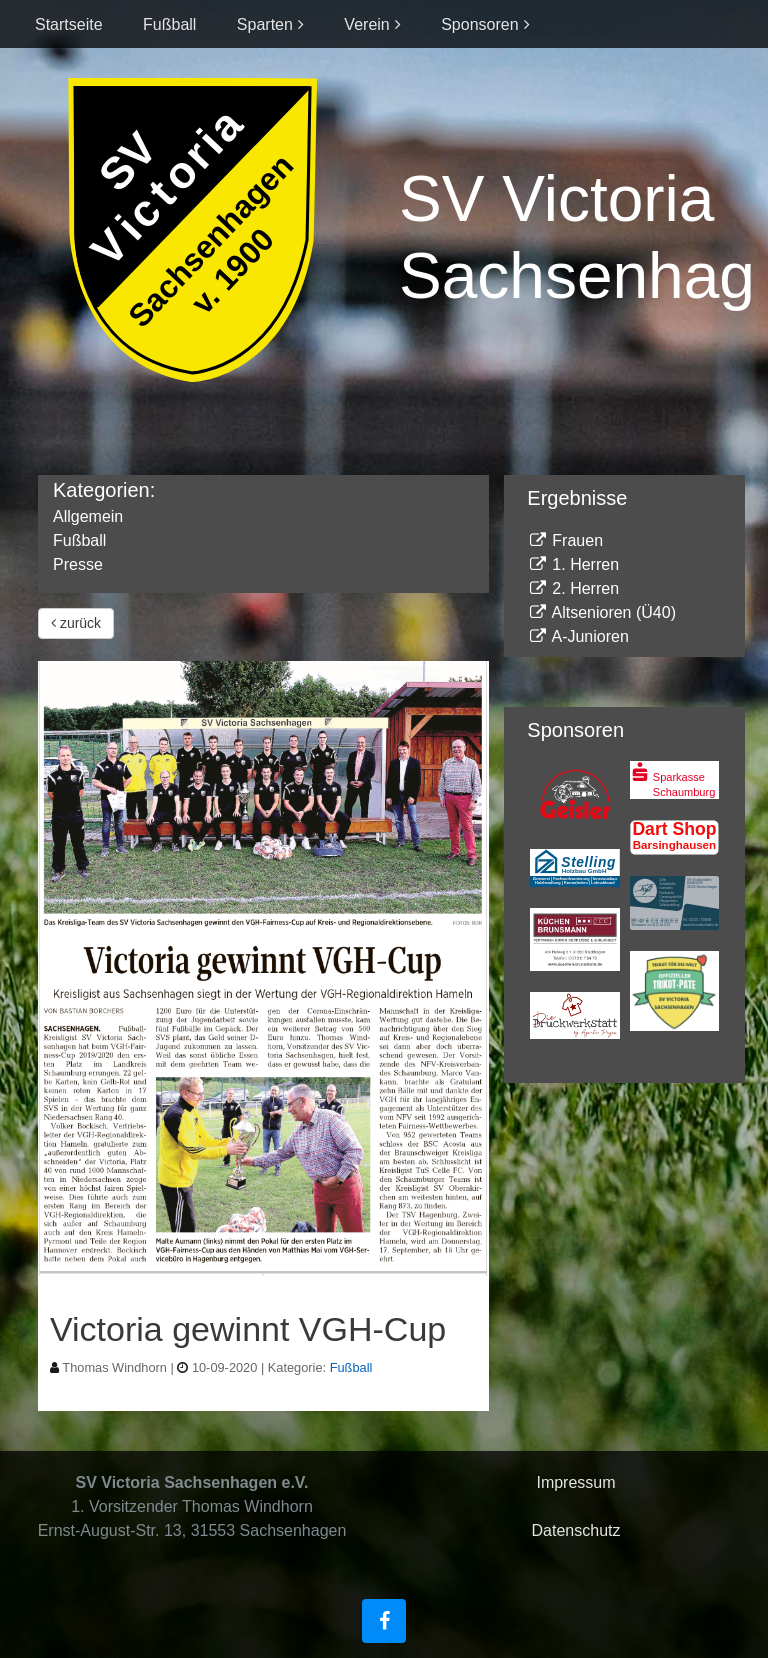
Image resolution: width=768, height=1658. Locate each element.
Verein (366, 24)
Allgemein (88, 516)
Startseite (69, 24)
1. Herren (573, 564)
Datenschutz (576, 1530)
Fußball (169, 24)
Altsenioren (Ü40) (601, 612)
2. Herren (573, 588)
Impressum (575, 1482)
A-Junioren (578, 636)
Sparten (265, 24)
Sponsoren (479, 24)
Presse (78, 564)
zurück (76, 623)
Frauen (565, 540)
